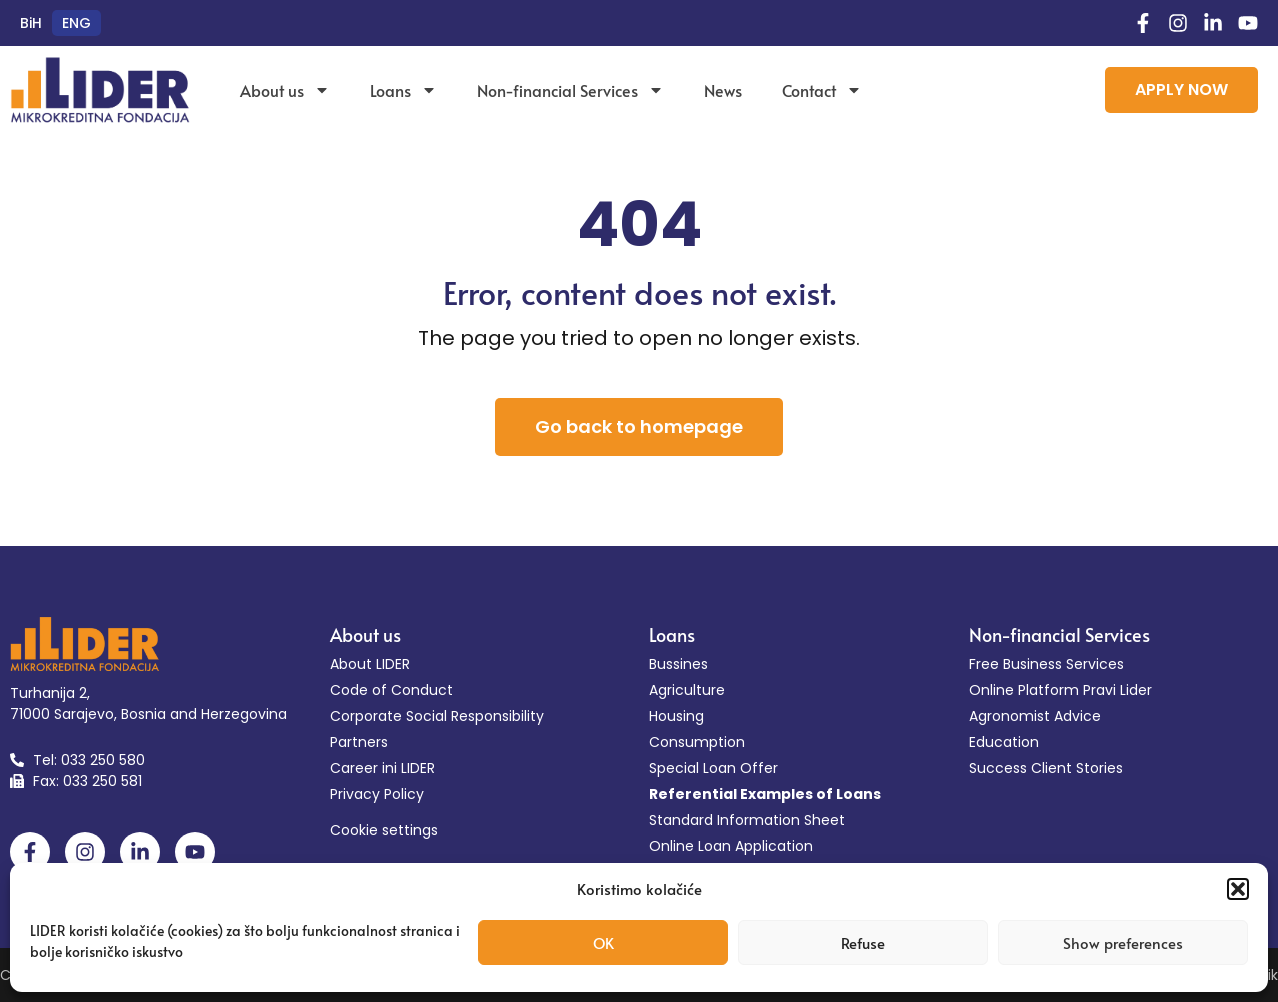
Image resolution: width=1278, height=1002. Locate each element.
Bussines (678, 664)
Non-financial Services (570, 90)
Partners (359, 742)
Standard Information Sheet (747, 820)
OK (603, 942)
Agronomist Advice (1035, 716)
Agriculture (687, 690)
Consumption (697, 742)
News (723, 90)
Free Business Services (1046, 664)
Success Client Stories (1046, 768)
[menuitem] (31, 23)
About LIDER (370, 664)
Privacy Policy (377, 794)
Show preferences (1123, 942)
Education (1004, 742)
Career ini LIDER (382, 768)
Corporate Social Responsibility (437, 716)
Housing (676, 716)
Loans (403, 90)
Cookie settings (384, 830)
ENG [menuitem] (76, 23)
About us (285, 90)
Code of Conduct (391, 690)
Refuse (863, 942)
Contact (822, 90)
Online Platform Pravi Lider (1060, 690)
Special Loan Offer (713, 768)
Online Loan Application (731, 846)
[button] (1238, 889)
